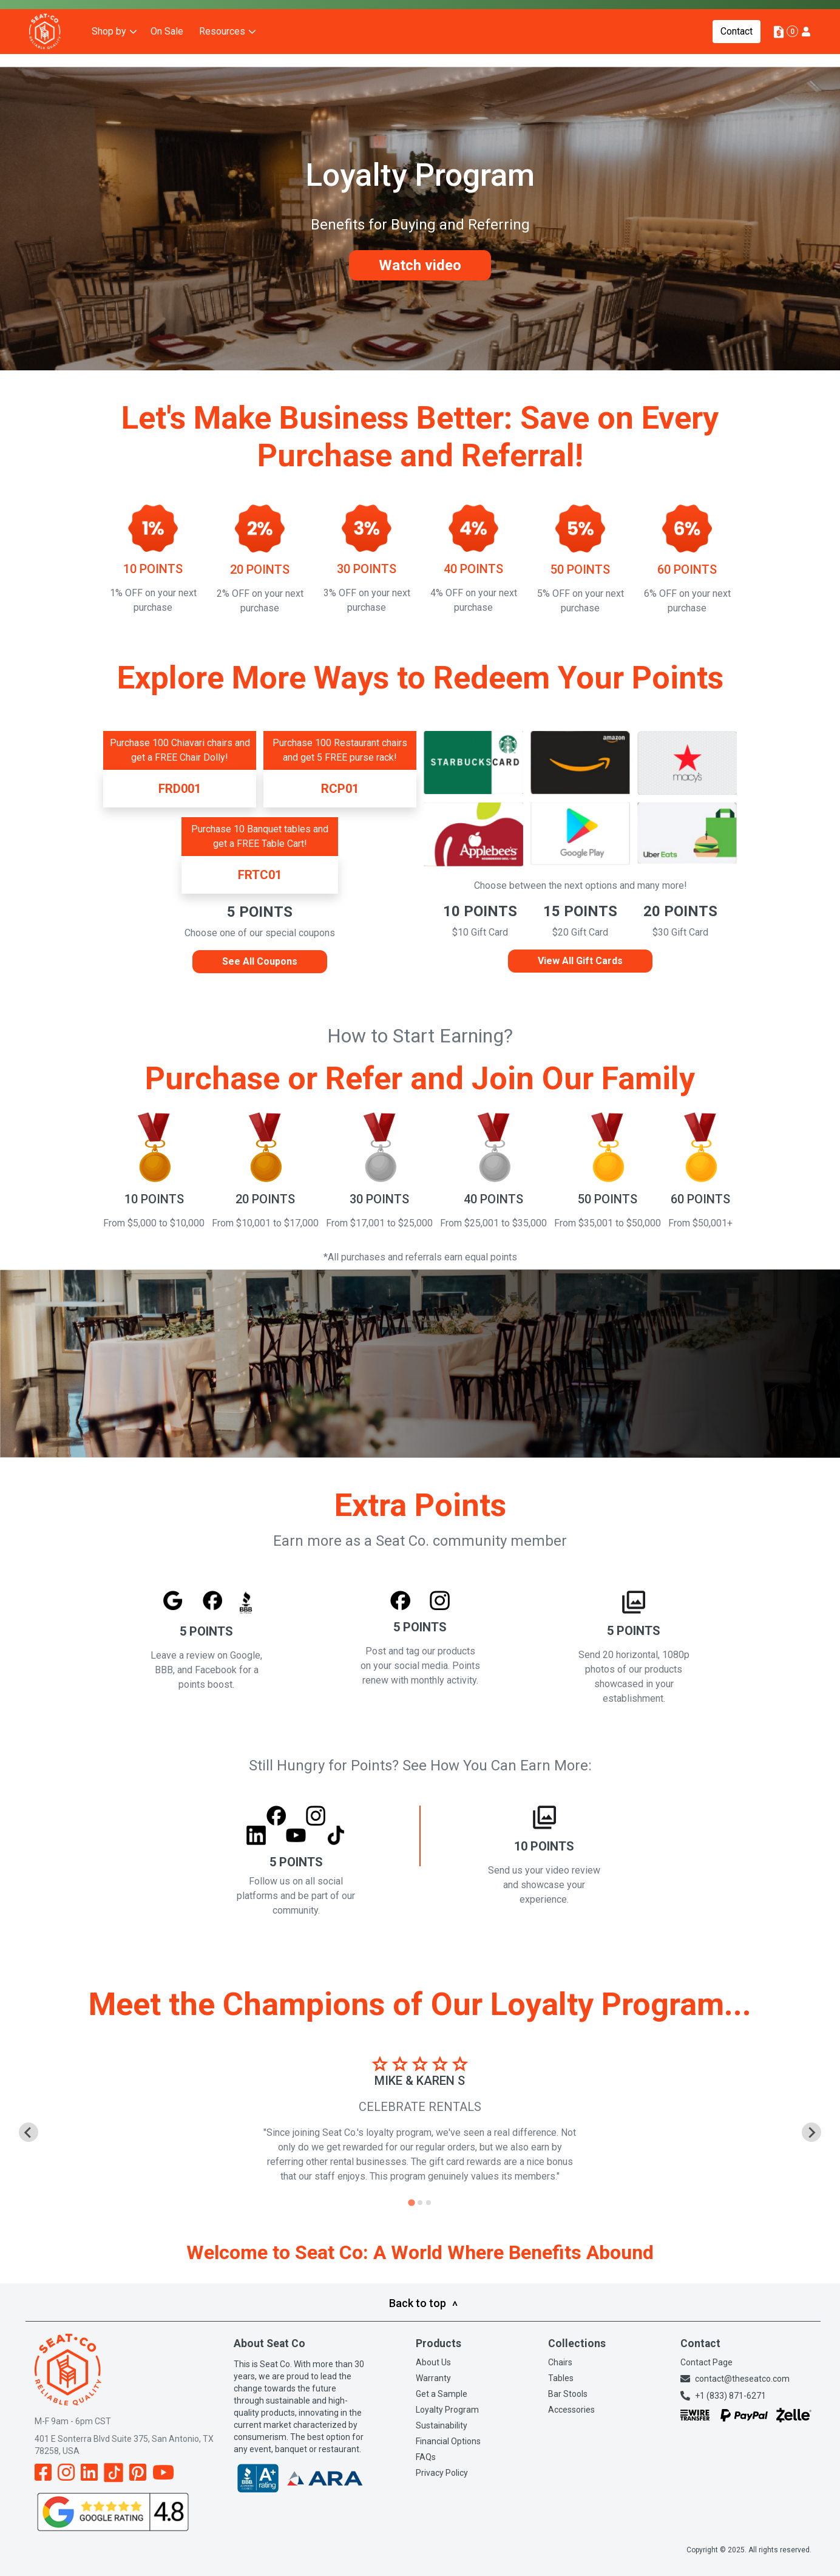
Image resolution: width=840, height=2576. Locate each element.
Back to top (423, 2303)
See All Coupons (259, 961)
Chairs (560, 2362)
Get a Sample (441, 2394)
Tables (561, 2378)
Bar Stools (568, 2394)
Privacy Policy (442, 2473)
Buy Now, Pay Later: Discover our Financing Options (126, 15)
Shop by (109, 53)
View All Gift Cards (580, 961)
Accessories (571, 2409)
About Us (433, 2362)
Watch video (420, 265)
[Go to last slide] (28, 2132)
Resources (222, 53)
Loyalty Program (447, 2409)
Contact (736, 53)
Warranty (433, 2378)
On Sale (167, 53)
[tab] (411, 2202)
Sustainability (441, 2425)
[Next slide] (811, 2132)
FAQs (426, 2457)
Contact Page (706, 2362)
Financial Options (448, 2441)
